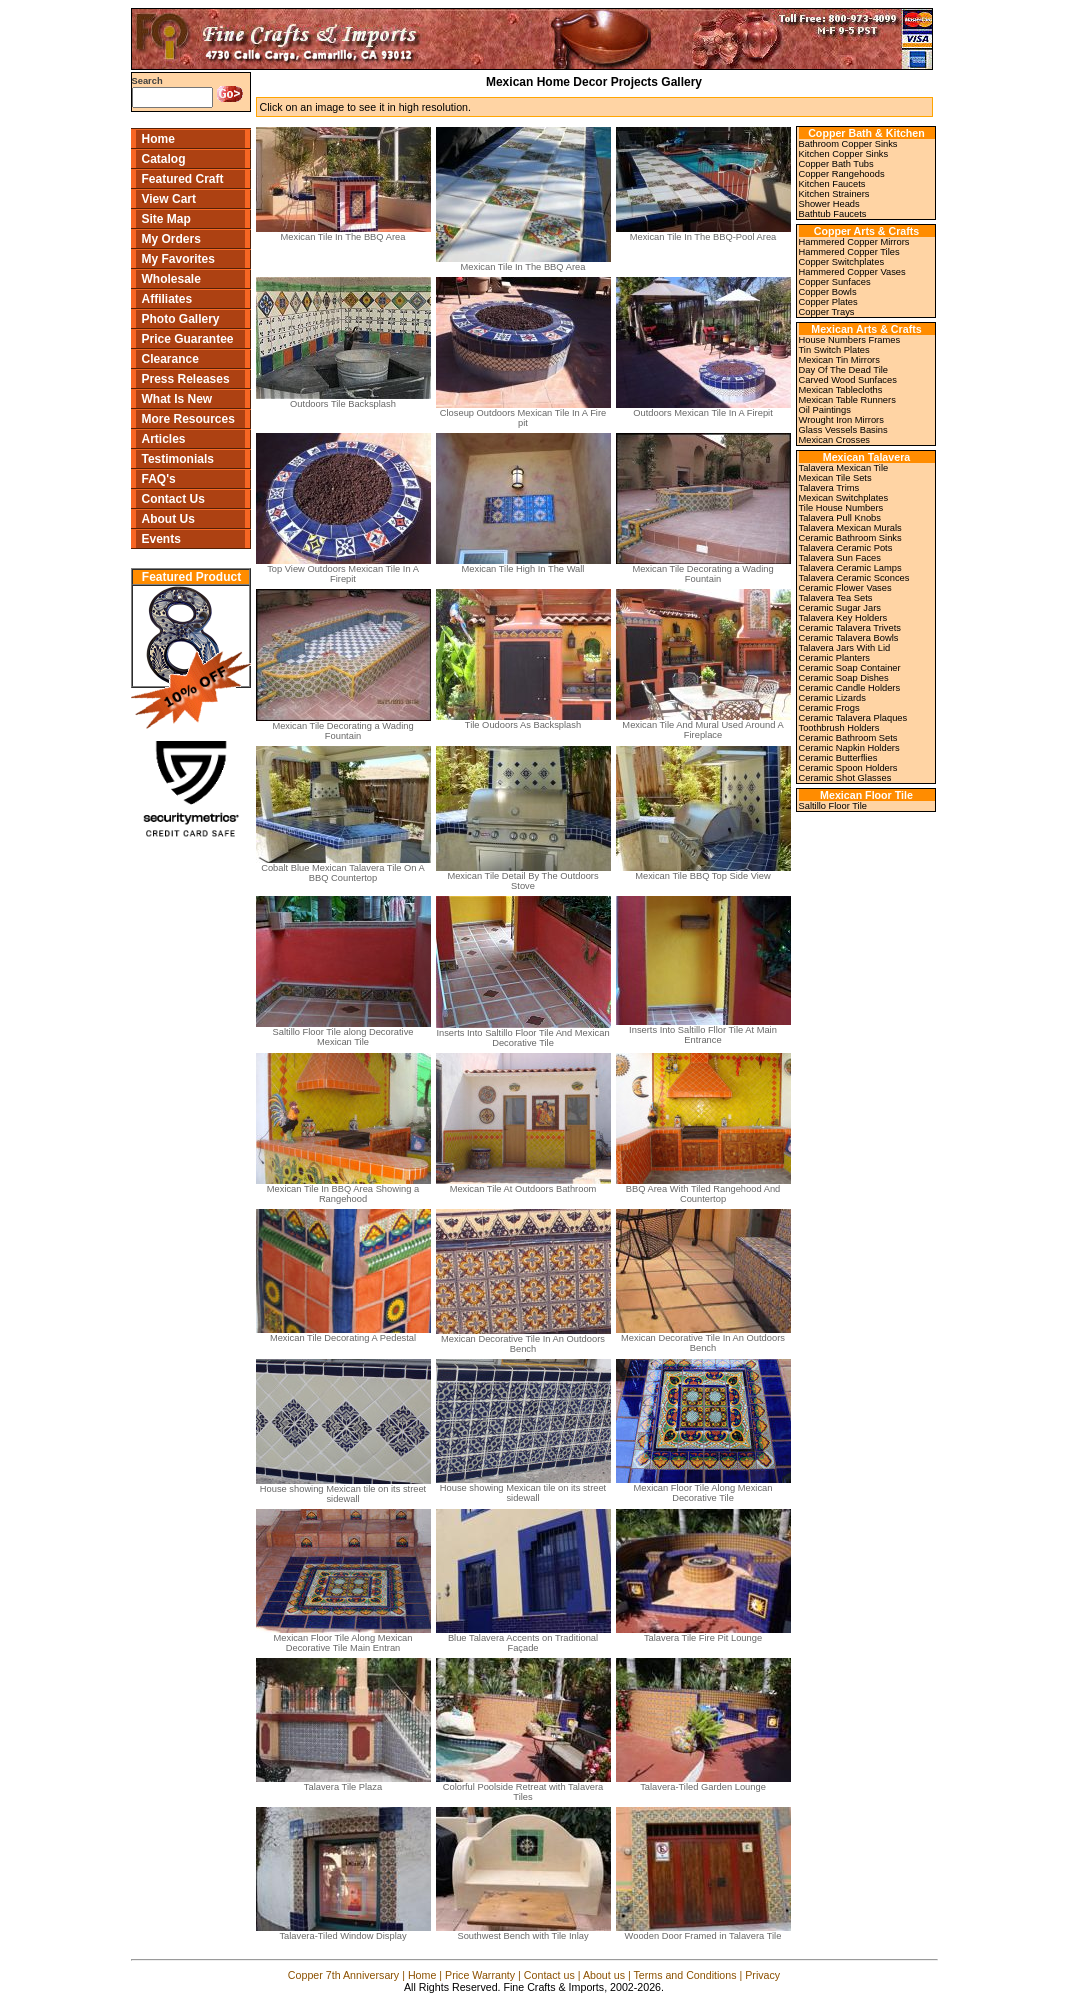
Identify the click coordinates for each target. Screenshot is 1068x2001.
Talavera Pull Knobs (840, 518)
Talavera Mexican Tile (844, 468)
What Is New (177, 399)
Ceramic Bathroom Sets (848, 738)
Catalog (164, 159)
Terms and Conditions (684, 1975)
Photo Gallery (181, 319)
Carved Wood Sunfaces (848, 380)
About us (604, 1975)
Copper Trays (827, 312)
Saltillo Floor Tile (833, 806)
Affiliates (167, 299)
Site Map (166, 219)
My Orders (171, 239)
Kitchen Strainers (834, 194)
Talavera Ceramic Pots (846, 548)
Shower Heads (829, 204)
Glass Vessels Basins (843, 430)
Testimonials (178, 459)
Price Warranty (480, 1975)
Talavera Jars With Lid (845, 648)
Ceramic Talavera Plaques (853, 718)
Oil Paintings (825, 410)
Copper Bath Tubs (836, 164)
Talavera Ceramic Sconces (854, 578)
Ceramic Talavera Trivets (850, 628)
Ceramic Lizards (832, 698)
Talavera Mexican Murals (850, 528)
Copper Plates (828, 302)
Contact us (549, 1975)
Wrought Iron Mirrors (841, 420)
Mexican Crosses (835, 440)
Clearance (170, 359)
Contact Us (173, 499)
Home (158, 139)
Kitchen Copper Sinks (844, 154)
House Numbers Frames (850, 340)
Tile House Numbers (841, 508)
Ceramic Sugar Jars (840, 608)
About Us (168, 519)
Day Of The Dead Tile (844, 370)
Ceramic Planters (835, 658)
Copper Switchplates (842, 262)
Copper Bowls (828, 292)
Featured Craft (183, 179)
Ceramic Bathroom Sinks (850, 538)
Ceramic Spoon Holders (848, 768)
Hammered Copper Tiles (849, 252)
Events (161, 539)
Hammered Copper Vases (852, 272)
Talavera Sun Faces (840, 558)
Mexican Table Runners (847, 400)
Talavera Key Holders (843, 618)
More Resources (188, 419)
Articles (164, 439)
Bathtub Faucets (833, 214)
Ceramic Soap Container (850, 668)
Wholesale (171, 279)
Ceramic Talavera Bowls (849, 638)
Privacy (762, 1975)
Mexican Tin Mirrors (839, 360)
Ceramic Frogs (829, 708)
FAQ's (159, 479)
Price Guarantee (188, 339)
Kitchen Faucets (832, 184)
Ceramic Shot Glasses (845, 778)
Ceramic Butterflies (838, 758)
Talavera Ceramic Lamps (850, 568)
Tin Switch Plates (834, 350)
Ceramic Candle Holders (850, 688)
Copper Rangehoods (842, 174)
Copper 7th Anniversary (343, 1975)
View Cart (169, 199)
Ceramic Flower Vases (845, 588)
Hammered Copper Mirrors (854, 242)
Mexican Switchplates (844, 498)
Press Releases (186, 379)
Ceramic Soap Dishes (844, 678)
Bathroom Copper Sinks (848, 144)
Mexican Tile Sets (835, 478)
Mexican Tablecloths (841, 390)
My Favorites (178, 259)
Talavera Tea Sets (836, 598)
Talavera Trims (829, 488)
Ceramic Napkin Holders (849, 748)
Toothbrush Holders (839, 728)
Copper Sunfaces (835, 282)
